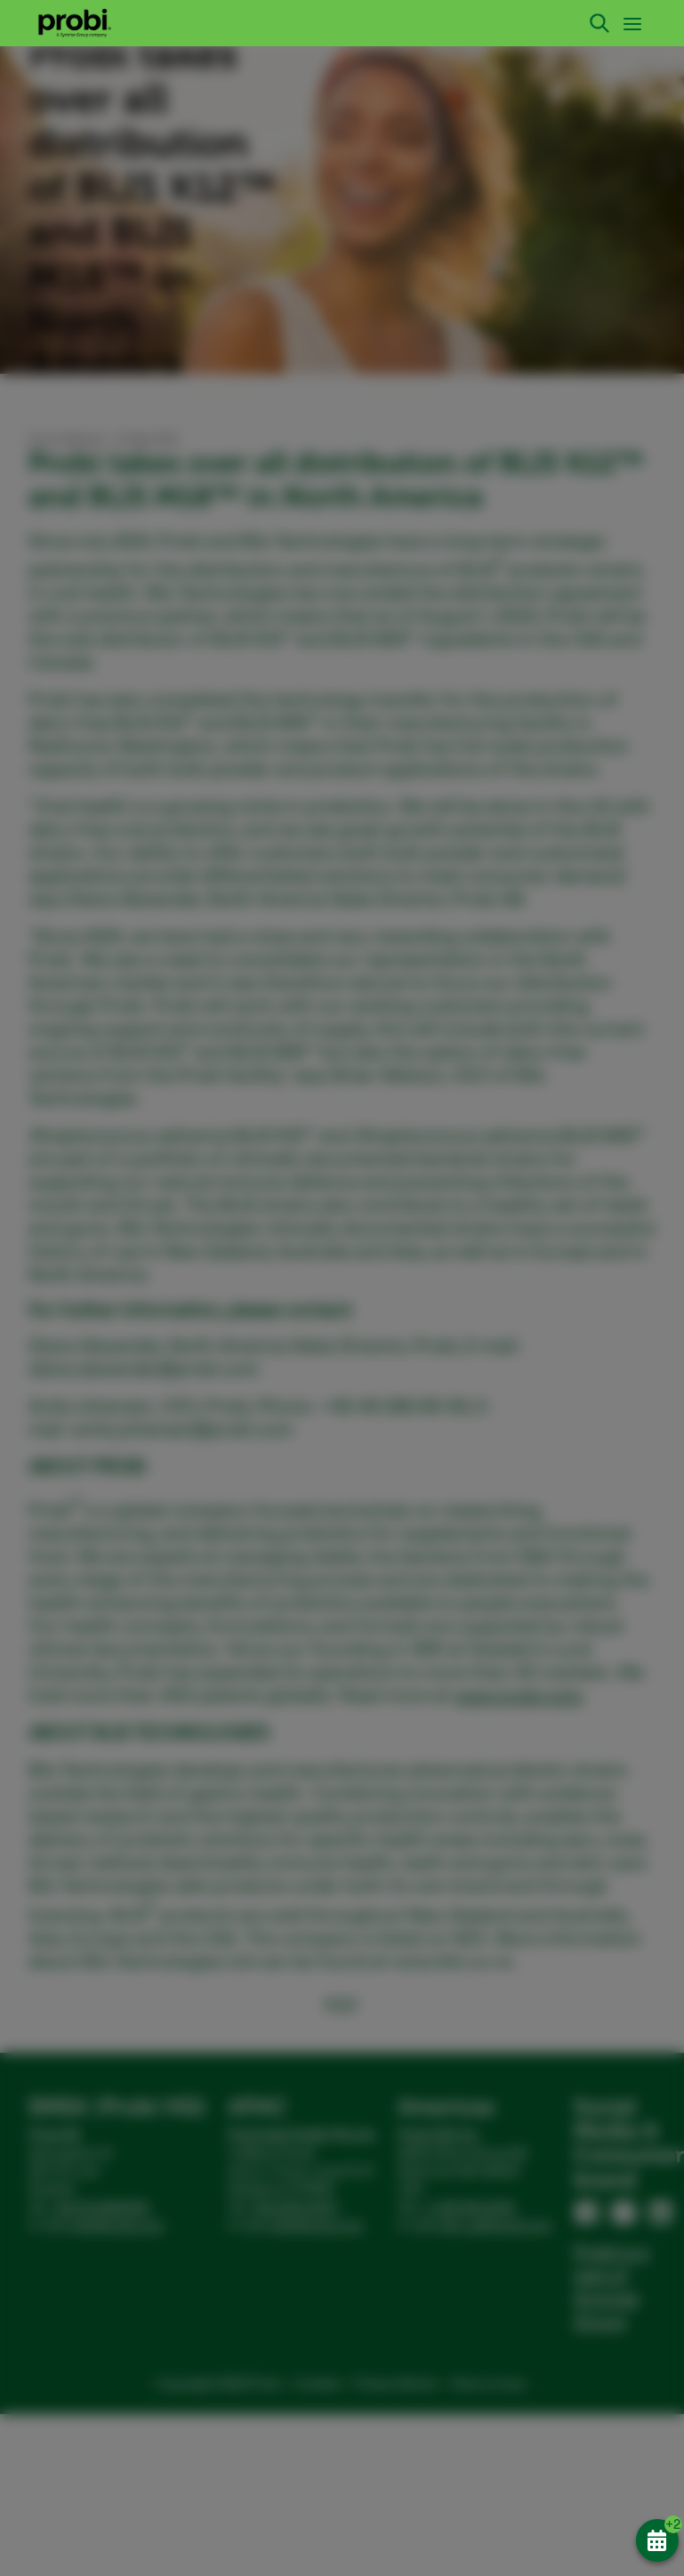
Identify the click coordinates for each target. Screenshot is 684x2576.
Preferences (207, 1395)
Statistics (310, 1395)
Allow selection (485, 1435)
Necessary (101, 1395)
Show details (78, 1365)
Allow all (590, 1435)
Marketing (408, 1395)
